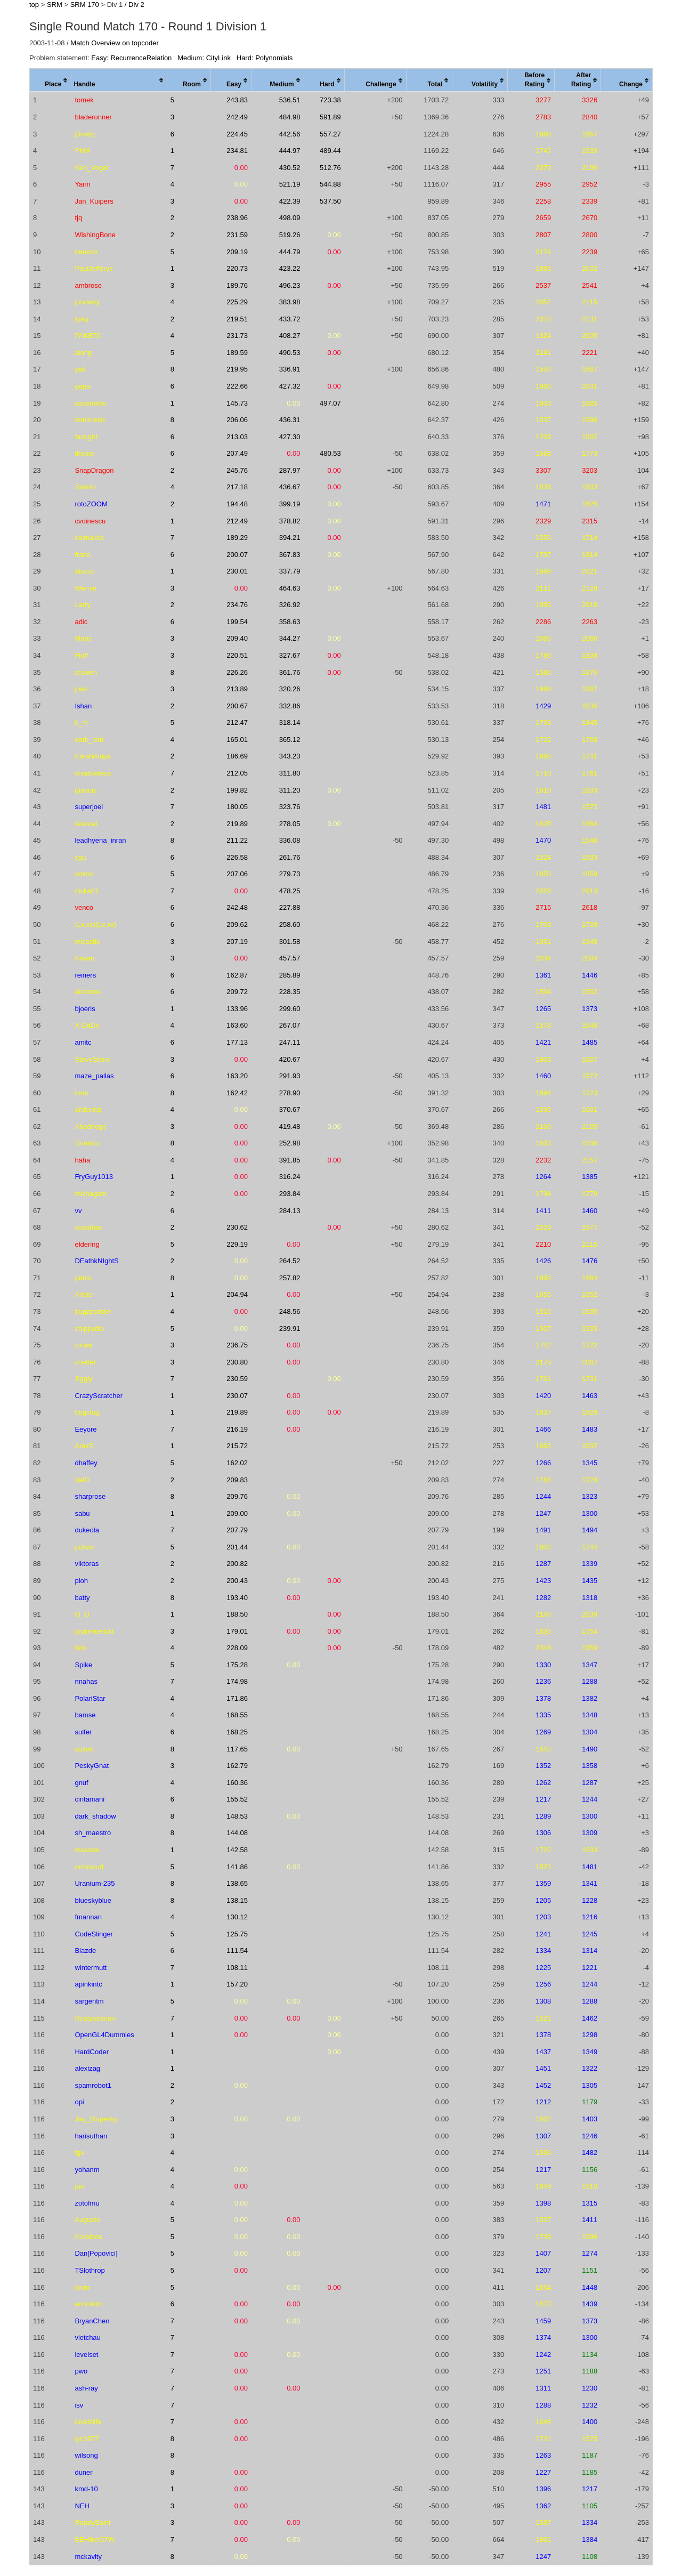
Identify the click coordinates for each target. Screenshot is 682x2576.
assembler (91, 403)
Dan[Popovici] (96, 2253)
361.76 (290, 672)
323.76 (290, 807)
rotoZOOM (91, 504)
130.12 (237, 1917)
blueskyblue (93, 1900)
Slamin (85, 487)
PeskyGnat (92, 1766)
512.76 (330, 168)
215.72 (237, 1446)
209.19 (237, 252)
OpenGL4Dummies (104, 2035)
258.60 (290, 924)
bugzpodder (93, 1311)
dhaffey (86, 1463)
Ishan (83, 706)
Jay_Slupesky (96, 2119)
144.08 (237, 1833)
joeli (81, 689)
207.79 (237, 1530)
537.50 (330, 201)
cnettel (85, 1362)
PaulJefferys (93, 268)
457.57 (290, 958)
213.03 (237, 437)
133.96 (237, 1009)
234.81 (237, 151)
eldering (87, 1244)
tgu (79, 2153)
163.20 (237, 1076)
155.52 (237, 1799)
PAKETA (88, 336)
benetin (86, 252)
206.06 (237, 420)
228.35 (290, 992)
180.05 (237, 807)
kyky (81, 319)
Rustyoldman (95, 2018)
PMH (82, 151)
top (34, 5)
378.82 (290, 521)
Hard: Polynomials (265, 58)
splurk (84, 1749)
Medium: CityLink (204, 58)
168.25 (237, 1732)
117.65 (237, 1749)
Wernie (85, 588)
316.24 (290, 1177)
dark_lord (89, 740)
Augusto (87, 2220)
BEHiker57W (94, 2539)
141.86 (237, 1867)
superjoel (89, 807)
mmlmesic (90, 420)
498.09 (290, 218)
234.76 (237, 605)
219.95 (237, 369)
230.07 (237, 1396)
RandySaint (92, 2522)
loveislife (88, 2422)
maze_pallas (94, 1076)
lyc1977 (87, 2439)
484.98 (290, 117)
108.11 (237, 1968)
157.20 (237, 1984)
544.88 (330, 184)
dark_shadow (95, 1816)
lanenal (86, 824)
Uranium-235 (95, 1883)
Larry (83, 605)
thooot (84, 453)
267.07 (290, 1025)
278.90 (290, 1093)
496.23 (290, 285)
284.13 (290, 1211)
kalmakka (89, 538)
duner (83, 2472)
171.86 (237, 1698)
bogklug (87, 1412)
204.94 (237, 1294)
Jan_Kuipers (94, 201)
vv (78, 1211)
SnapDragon (94, 470)
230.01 (237, 571)
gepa (82, 386)
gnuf (81, 1783)
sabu (82, 1513)
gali (80, 369)
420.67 (290, 1059)
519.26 (290, 235)
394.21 (290, 538)
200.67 (237, 706)
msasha (87, 1850)
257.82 (290, 1278)
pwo (81, 2371)
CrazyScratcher (99, 1396)
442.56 (290, 134)
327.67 (290, 655)
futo (80, 1648)
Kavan (84, 958)
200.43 (237, 1581)
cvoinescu (90, 521)
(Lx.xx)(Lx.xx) (95, 924)
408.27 (290, 336)
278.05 (290, 824)
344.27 (290, 638)
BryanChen (92, 2321)
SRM (54, 5)
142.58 (237, 1850)
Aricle (83, 1294)
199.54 (237, 622)
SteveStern (92, 1059)
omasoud (89, 1867)
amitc (83, 1042)
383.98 (290, 302)
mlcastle (87, 942)
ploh (81, 1581)
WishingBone (95, 235)
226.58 (237, 857)
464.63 (290, 588)
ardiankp (88, 1109)
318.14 (290, 722)
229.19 (237, 1244)
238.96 (237, 218)
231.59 (237, 235)
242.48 (237, 907)
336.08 (290, 840)
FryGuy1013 (94, 1177)
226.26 (237, 672)
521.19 (290, 184)
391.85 (290, 1160)
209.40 (237, 638)
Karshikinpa (93, 756)
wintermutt (91, 1968)
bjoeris (85, 1009)
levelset (86, 2355)
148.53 (237, 1816)
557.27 (330, 134)
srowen (86, 672)
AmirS (84, 1446)
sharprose (90, 1496)
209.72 (237, 992)
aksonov (87, 992)
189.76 (237, 285)
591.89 (330, 117)
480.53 (330, 453)
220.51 (237, 655)
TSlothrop (89, 2270)
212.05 (237, 773)
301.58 (290, 942)
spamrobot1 (93, 2085)
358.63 (290, 622)
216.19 (237, 1429)
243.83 (237, 100)
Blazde (85, 1951)
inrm (81, 1093)
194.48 (237, 504)
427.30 (290, 437)
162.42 (237, 1093)
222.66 (237, 386)
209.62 (237, 924)
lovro (82, 2287)
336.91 (290, 369)
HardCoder (92, 2052)
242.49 (237, 117)
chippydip (89, 1329)
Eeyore (85, 1429)
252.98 (290, 1143)
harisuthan (91, 2136)
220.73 (237, 268)
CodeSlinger (94, 1934)
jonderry (87, 302)
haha (82, 1160)
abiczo (85, 571)
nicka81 (87, 891)
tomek (84, 100)
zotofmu (87, 2203)
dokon (84, 874)
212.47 (237, 722)
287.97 (290, 470)
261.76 (290, 857)
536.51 (290, 100)
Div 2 (136, 5)
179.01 (237, 1631)
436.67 (290, 487)
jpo (79, 2186)
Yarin (82, 184)
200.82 (237, 1564)
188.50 (237, 1614)
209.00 (237, 1513)
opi (79, 2102)
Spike (83, 1665)
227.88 (290, 907)
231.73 (237, 336)
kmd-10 (86, 2489)
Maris (83, 638)
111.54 (237, 1951)
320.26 (290, 689)
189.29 (237, 538)
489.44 (330, 151)
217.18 (237, 487)
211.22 (237, 840)
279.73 (290, 874)
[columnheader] (50, 80)
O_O (82, 1614)
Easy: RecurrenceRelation (131, 58)
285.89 (290, 975)
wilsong (86, 2455)
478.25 (290, 891)
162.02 (237, 1463)
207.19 (237, 942)
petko (83, 1278)
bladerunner (93, 117)
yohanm (87, 2170)
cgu (80, 857)
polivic (84, 1547)
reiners (85, 975)
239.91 (290, 1329)
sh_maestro (93, 1833)
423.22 (290, 268)
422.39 (290, 201)
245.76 (237, 470)
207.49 (237, 453)
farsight (86, 437)
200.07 (237, 555)
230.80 (237, 1362)
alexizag (87, 2068)
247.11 (290, 1042)
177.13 (237, 1042)
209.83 (237, 1480)
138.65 (237, 1883)
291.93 (290, 1076)
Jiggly (83, 1379)
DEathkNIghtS (96, 1261)
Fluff (81, 655)
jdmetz (85, 134)
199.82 (237, 790)
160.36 (237, 1783)
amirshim (89, 2304)
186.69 (237, 756)
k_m (81, 722)
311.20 (290, 790)
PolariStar (90, 1698)
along (83, 353)
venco (84, 907)
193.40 (237, 1598)
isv (79, 2405)
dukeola (87, 1530)
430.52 (290, 168)
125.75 (237, 1934)
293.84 (290, 1194)
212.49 (237, 521)
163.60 (237, 1025)
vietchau (87, 2337)
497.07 (330, 403)
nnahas (86, 1681)
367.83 (290, 555)
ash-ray (86, 2388)
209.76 (237, 1496)
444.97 (290, 151)
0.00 (241, 168)
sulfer (83, 1732)
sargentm (89, 2001)
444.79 (290, 252)
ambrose (88, 285)
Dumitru (87, 1143)
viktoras (87, 1564)
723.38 (330, 100)
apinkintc (88, 1984)
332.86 (290, 706)
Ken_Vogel (91, 168)
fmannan (88, 1917)
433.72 (290, 319)
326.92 (290, 605)
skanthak (88, 1227)
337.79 (290, 571)
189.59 (237, 353)
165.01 (237, 740)
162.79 (237, 1766)
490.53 (290, 353)
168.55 (237, 1715)
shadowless (93, 773)
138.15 (237, 1900)
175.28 (237, 1665)
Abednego (90, 1126)
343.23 (290, 756)
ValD (82, 1480)
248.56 (290, 1311)
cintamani (89, 1799)
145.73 (237, 403)
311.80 (290, 773)
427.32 (290, 386)
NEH (82, 2506)
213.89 (237, 689)
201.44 (237, 1547)
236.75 (237, 1345)
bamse (85, 1715)
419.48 (290, 1126)
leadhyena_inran (100, 840)
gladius (85, 790)
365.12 (290, 740)
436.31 (290, 420)
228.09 (237, 1648)
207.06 (237, 874)
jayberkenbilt (94, 1631)
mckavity (88, 2557)
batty (82, 1598)
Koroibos (88, 2237)
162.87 (237, 975)
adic (81, 622)
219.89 (237, 824)
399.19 (290, 504)
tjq (78, 218)
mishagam (91, 1194)
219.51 (237, 319)
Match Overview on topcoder (114, 43)
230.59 (237, 1379)
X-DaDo (87, 1025)
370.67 (290, 1109)
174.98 (237, 1681)
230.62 (237, 1227)
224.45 (237, 134)
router (84, 1345)
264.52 (290, 1261)
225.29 (237, 302)
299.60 (290, 1009)
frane (83, 555)
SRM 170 (84, 5)
